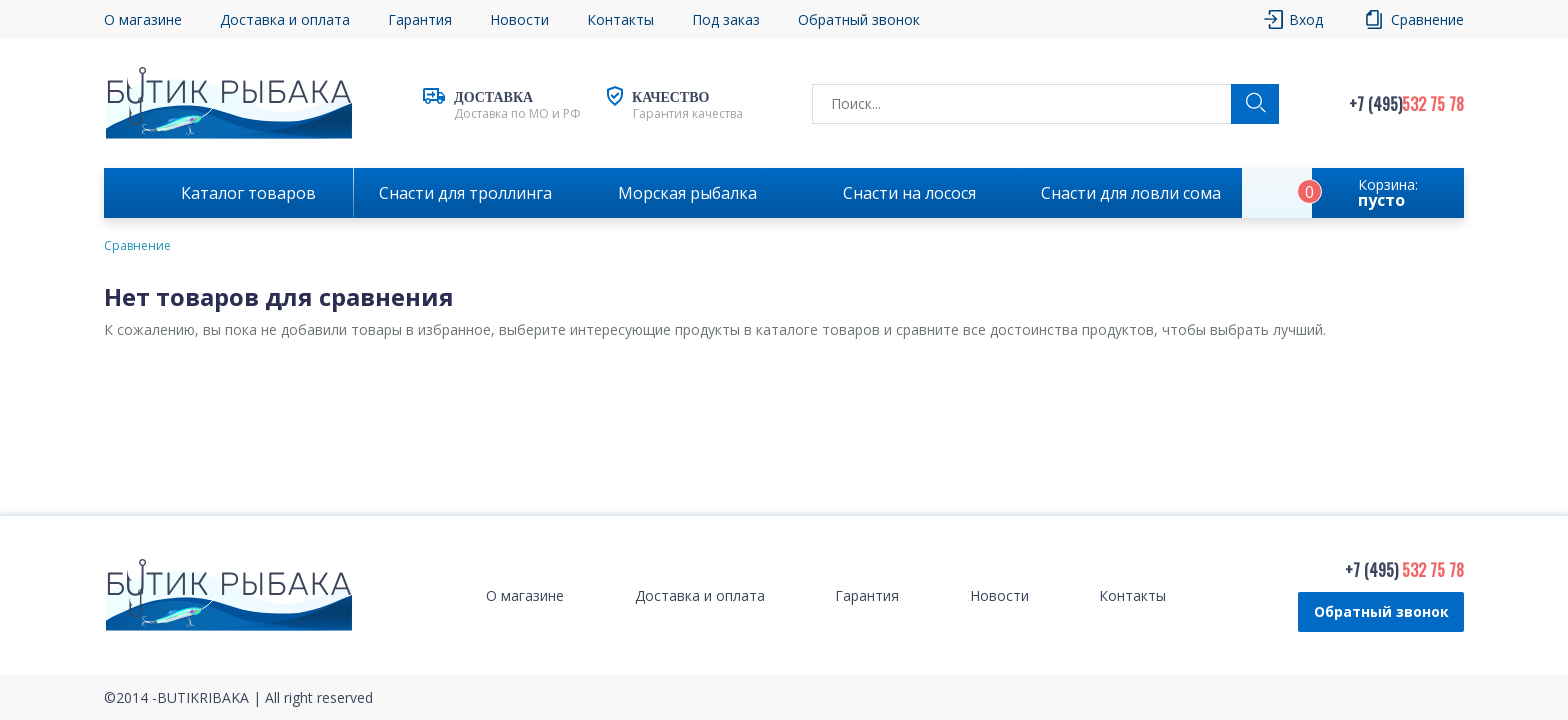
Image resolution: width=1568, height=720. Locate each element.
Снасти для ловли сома (1131, 193)
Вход (1306, 19)
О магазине (143, 19)
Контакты (620, 19)
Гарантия (420, 19)
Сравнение (1427, 19)
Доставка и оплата (285, 19)
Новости (519, 19)
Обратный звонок (859, 19)
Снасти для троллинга (465, 193)
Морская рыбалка (687, 193)
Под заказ (726, 19)
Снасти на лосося (909, 193)
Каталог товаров (248, 193)
